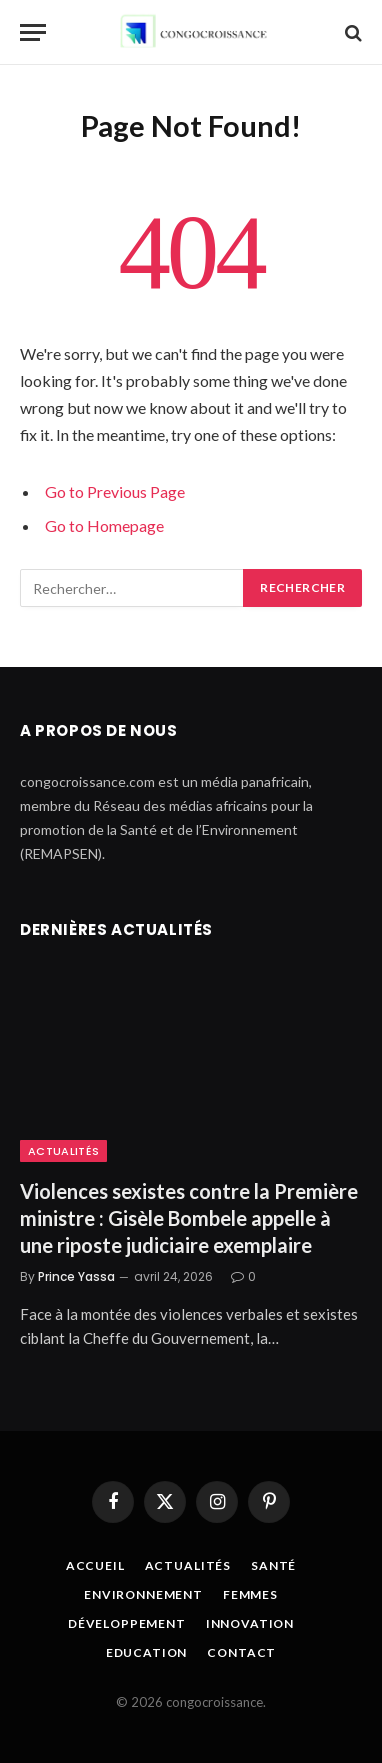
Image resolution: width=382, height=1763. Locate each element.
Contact (241, 1652)
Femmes (250, 1594)
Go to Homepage (104, 525)
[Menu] (33, 32)
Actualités (63, 1151)
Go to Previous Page (115, 491)
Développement (127, 1623)
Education (147, 1652)
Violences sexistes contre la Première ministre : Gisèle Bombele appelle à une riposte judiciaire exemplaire (189, 1218)
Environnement (143, 1594)
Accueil (95, 1565)
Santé (273, 1565)
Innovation (250, 1623)
